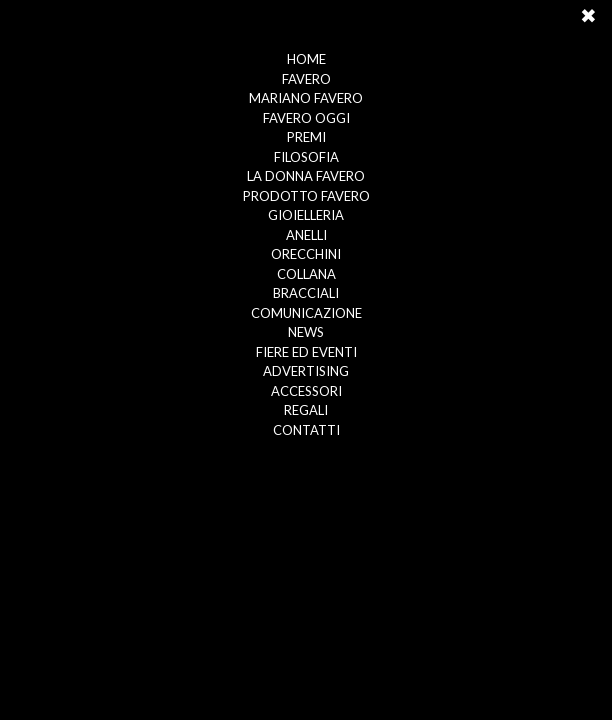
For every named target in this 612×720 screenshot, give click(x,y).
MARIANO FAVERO (306, 98)
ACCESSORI (306, 391)
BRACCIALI (306, 293)
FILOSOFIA (306, 157)
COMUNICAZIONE (306, 313)
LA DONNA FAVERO (306, 176)
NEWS (306, 332)
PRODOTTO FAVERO (306, 196)
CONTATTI (306, 430)
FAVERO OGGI (306, 118)
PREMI (306, 137)
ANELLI (306, 235)
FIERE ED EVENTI (306, 352)
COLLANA (306, 274)
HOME (306, 59)
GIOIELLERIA (306, 215)
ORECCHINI (306, 254)
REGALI (306, 410)
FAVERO (306, 79)
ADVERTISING (306, 371)
